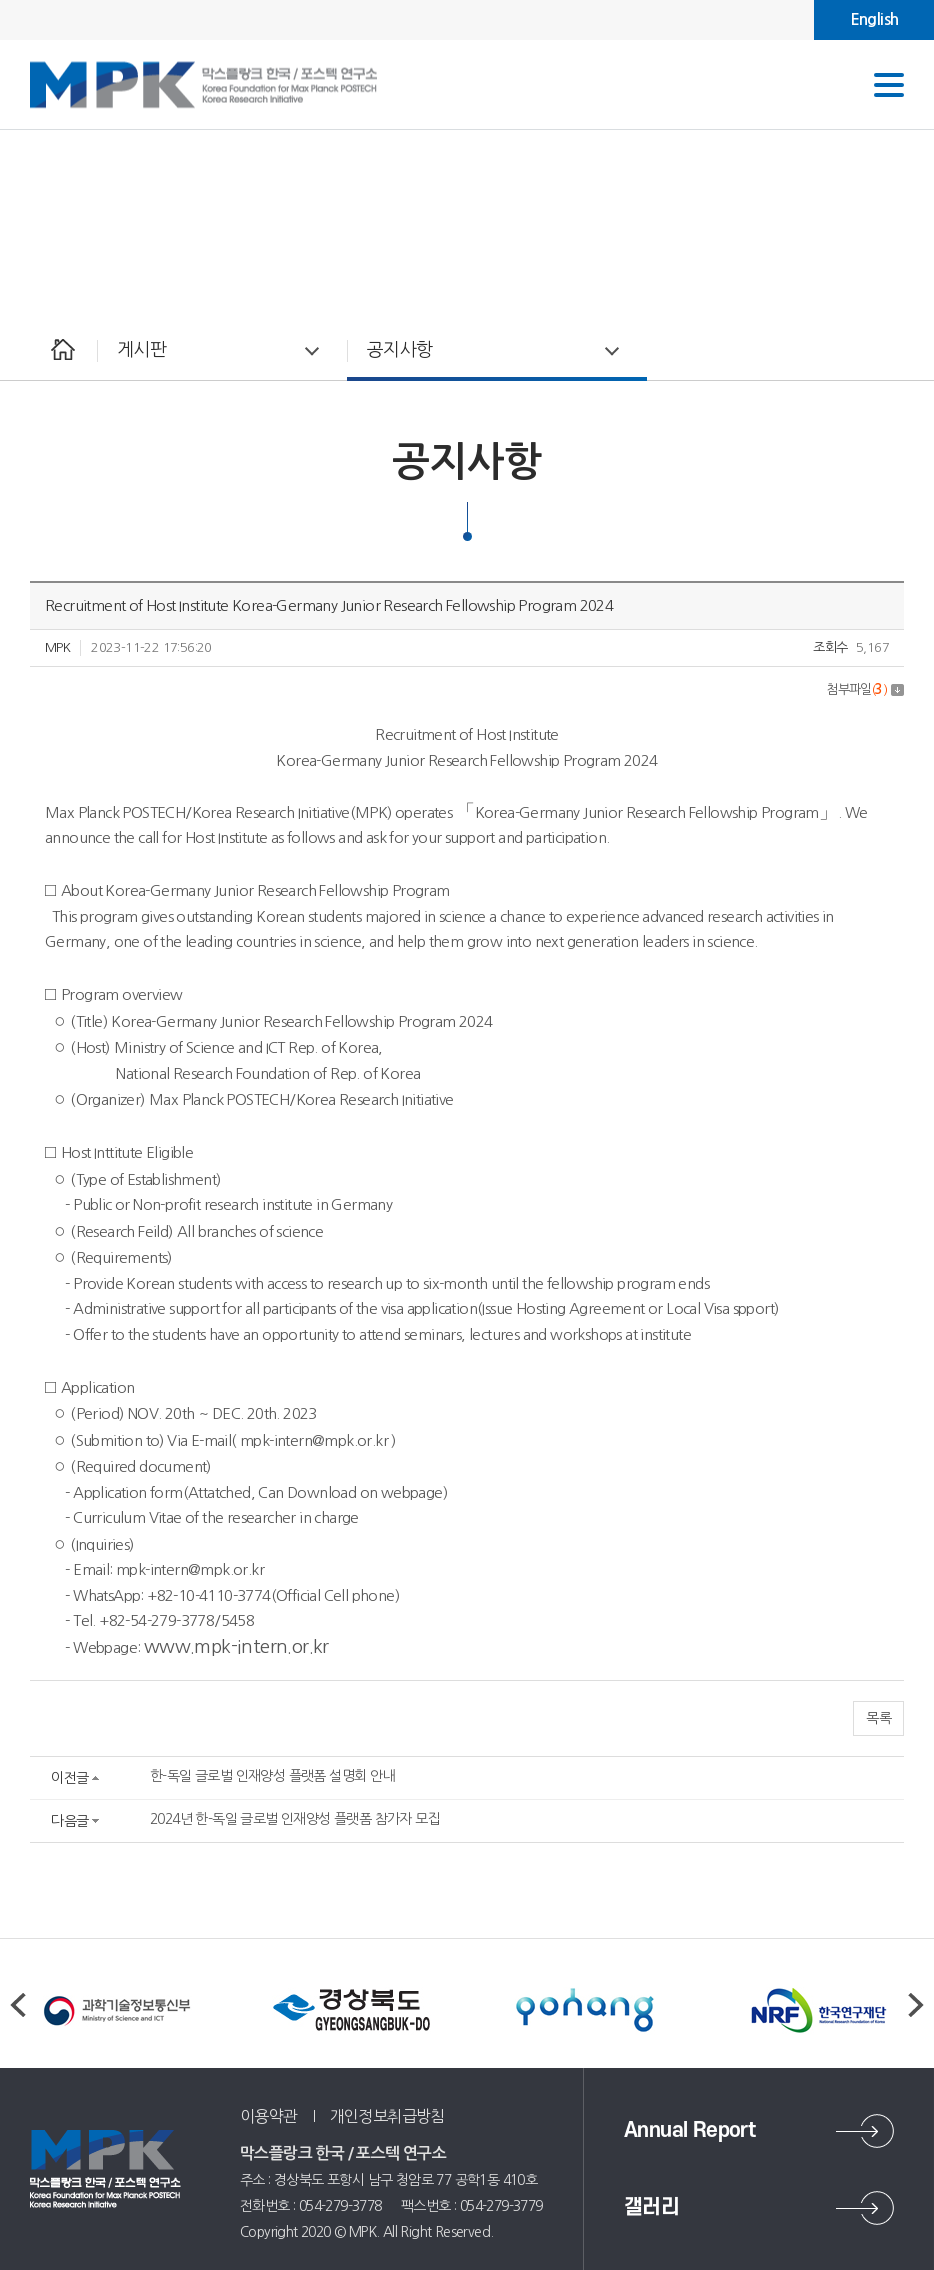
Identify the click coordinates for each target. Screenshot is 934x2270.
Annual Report (689, 2130)
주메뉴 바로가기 (0, 0)
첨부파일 (865, 689)
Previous (18, 2005)
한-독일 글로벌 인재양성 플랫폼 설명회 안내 (272, 1776)
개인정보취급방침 (387, 2116)
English (874, 19)
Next (916, 2005)
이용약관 (269, 2116)
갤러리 (651, 2207)
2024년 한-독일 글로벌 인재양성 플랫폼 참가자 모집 (295, 1819)
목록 (878, 1718)
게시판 (141, 350)
